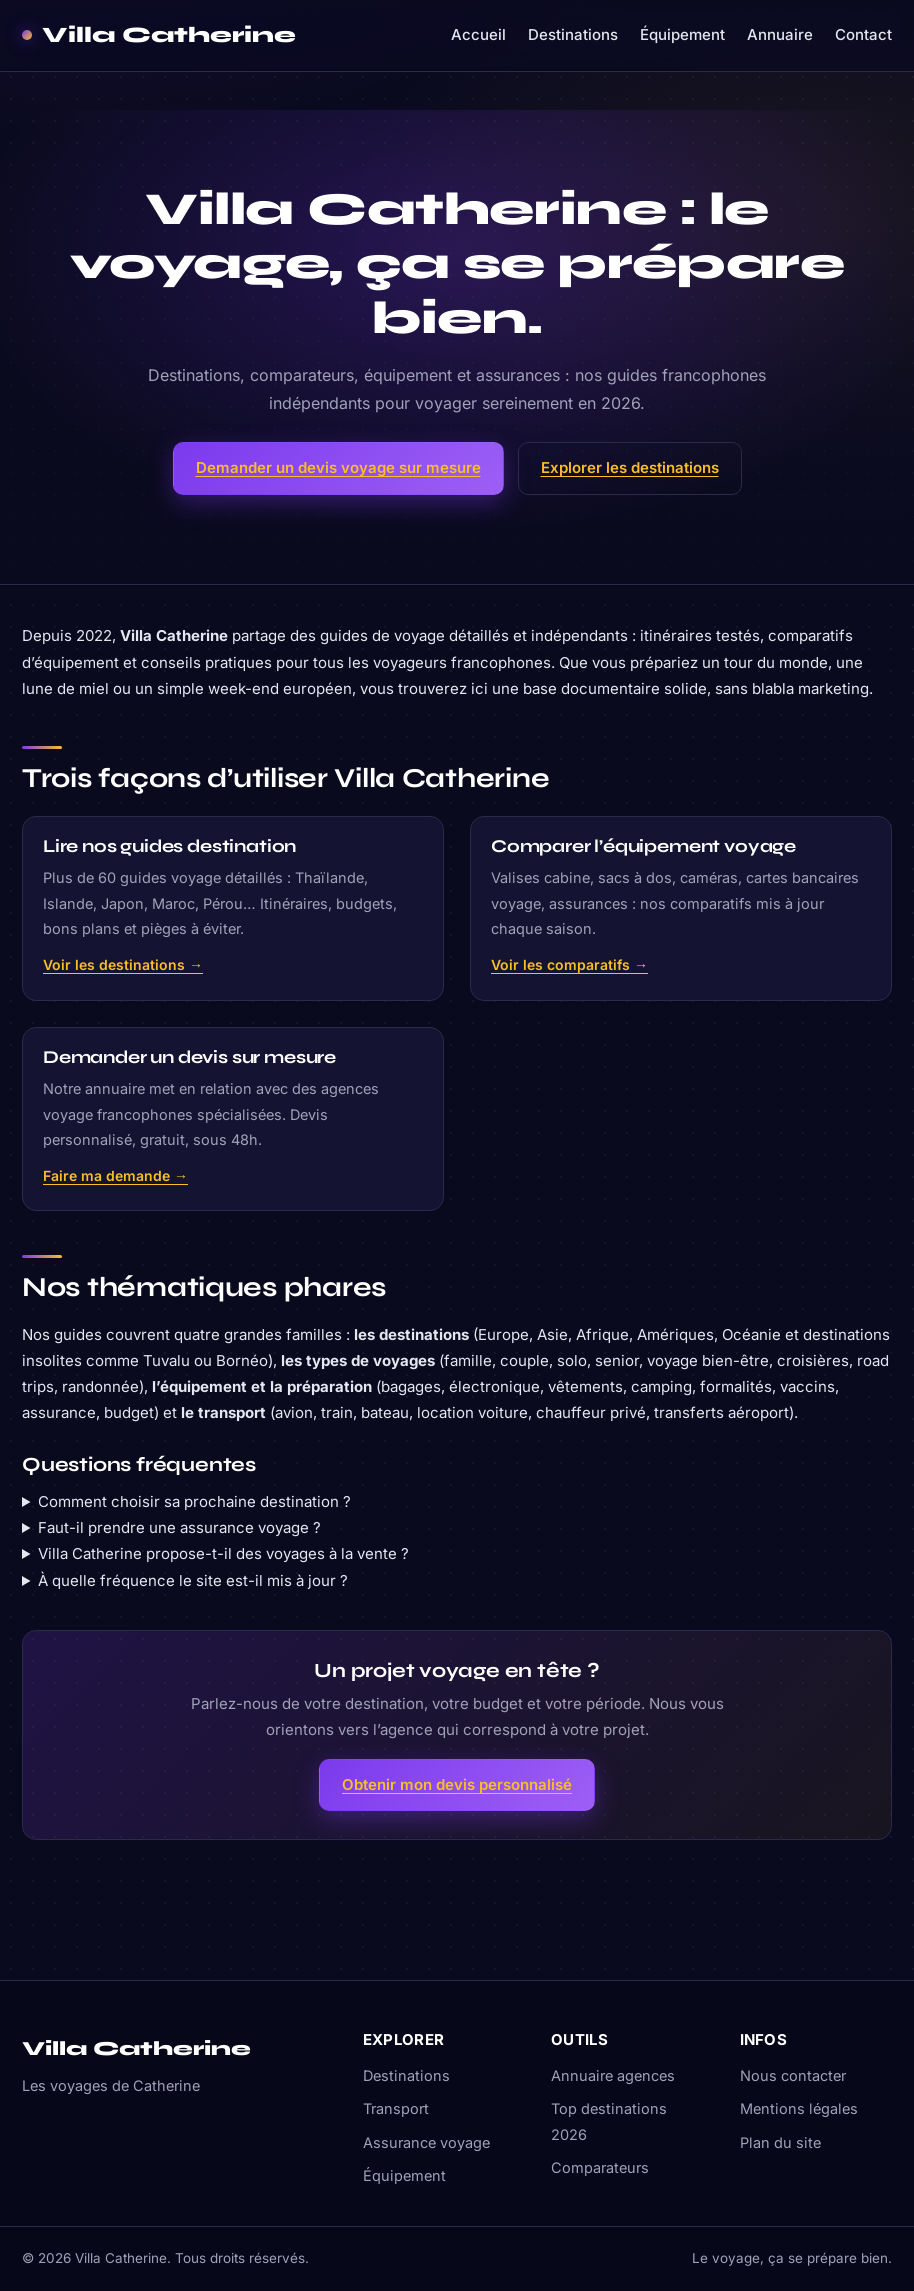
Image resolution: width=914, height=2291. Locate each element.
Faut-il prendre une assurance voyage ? (179, 1527)
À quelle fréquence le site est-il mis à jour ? (193, 1580)
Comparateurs (600, 2167)
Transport (396, 2108)
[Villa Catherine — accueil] (159, 35)
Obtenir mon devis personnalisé (457, 1784)
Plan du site (780, 2142)
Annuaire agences (613, 2075)
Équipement (682, 34)
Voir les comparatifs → (569, 964)
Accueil (478, 34)
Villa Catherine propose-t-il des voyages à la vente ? (223, 1553)
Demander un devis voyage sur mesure (338, 467)
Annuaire (780, 34)
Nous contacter (793, 2075)
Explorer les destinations (630, 467)
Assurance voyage (426, 2142)
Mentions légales (799, 2108)
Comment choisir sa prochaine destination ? (194, 1501)
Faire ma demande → (115, 1175)
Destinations (573, 34)
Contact (863, 34)
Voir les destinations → (123, 964)
